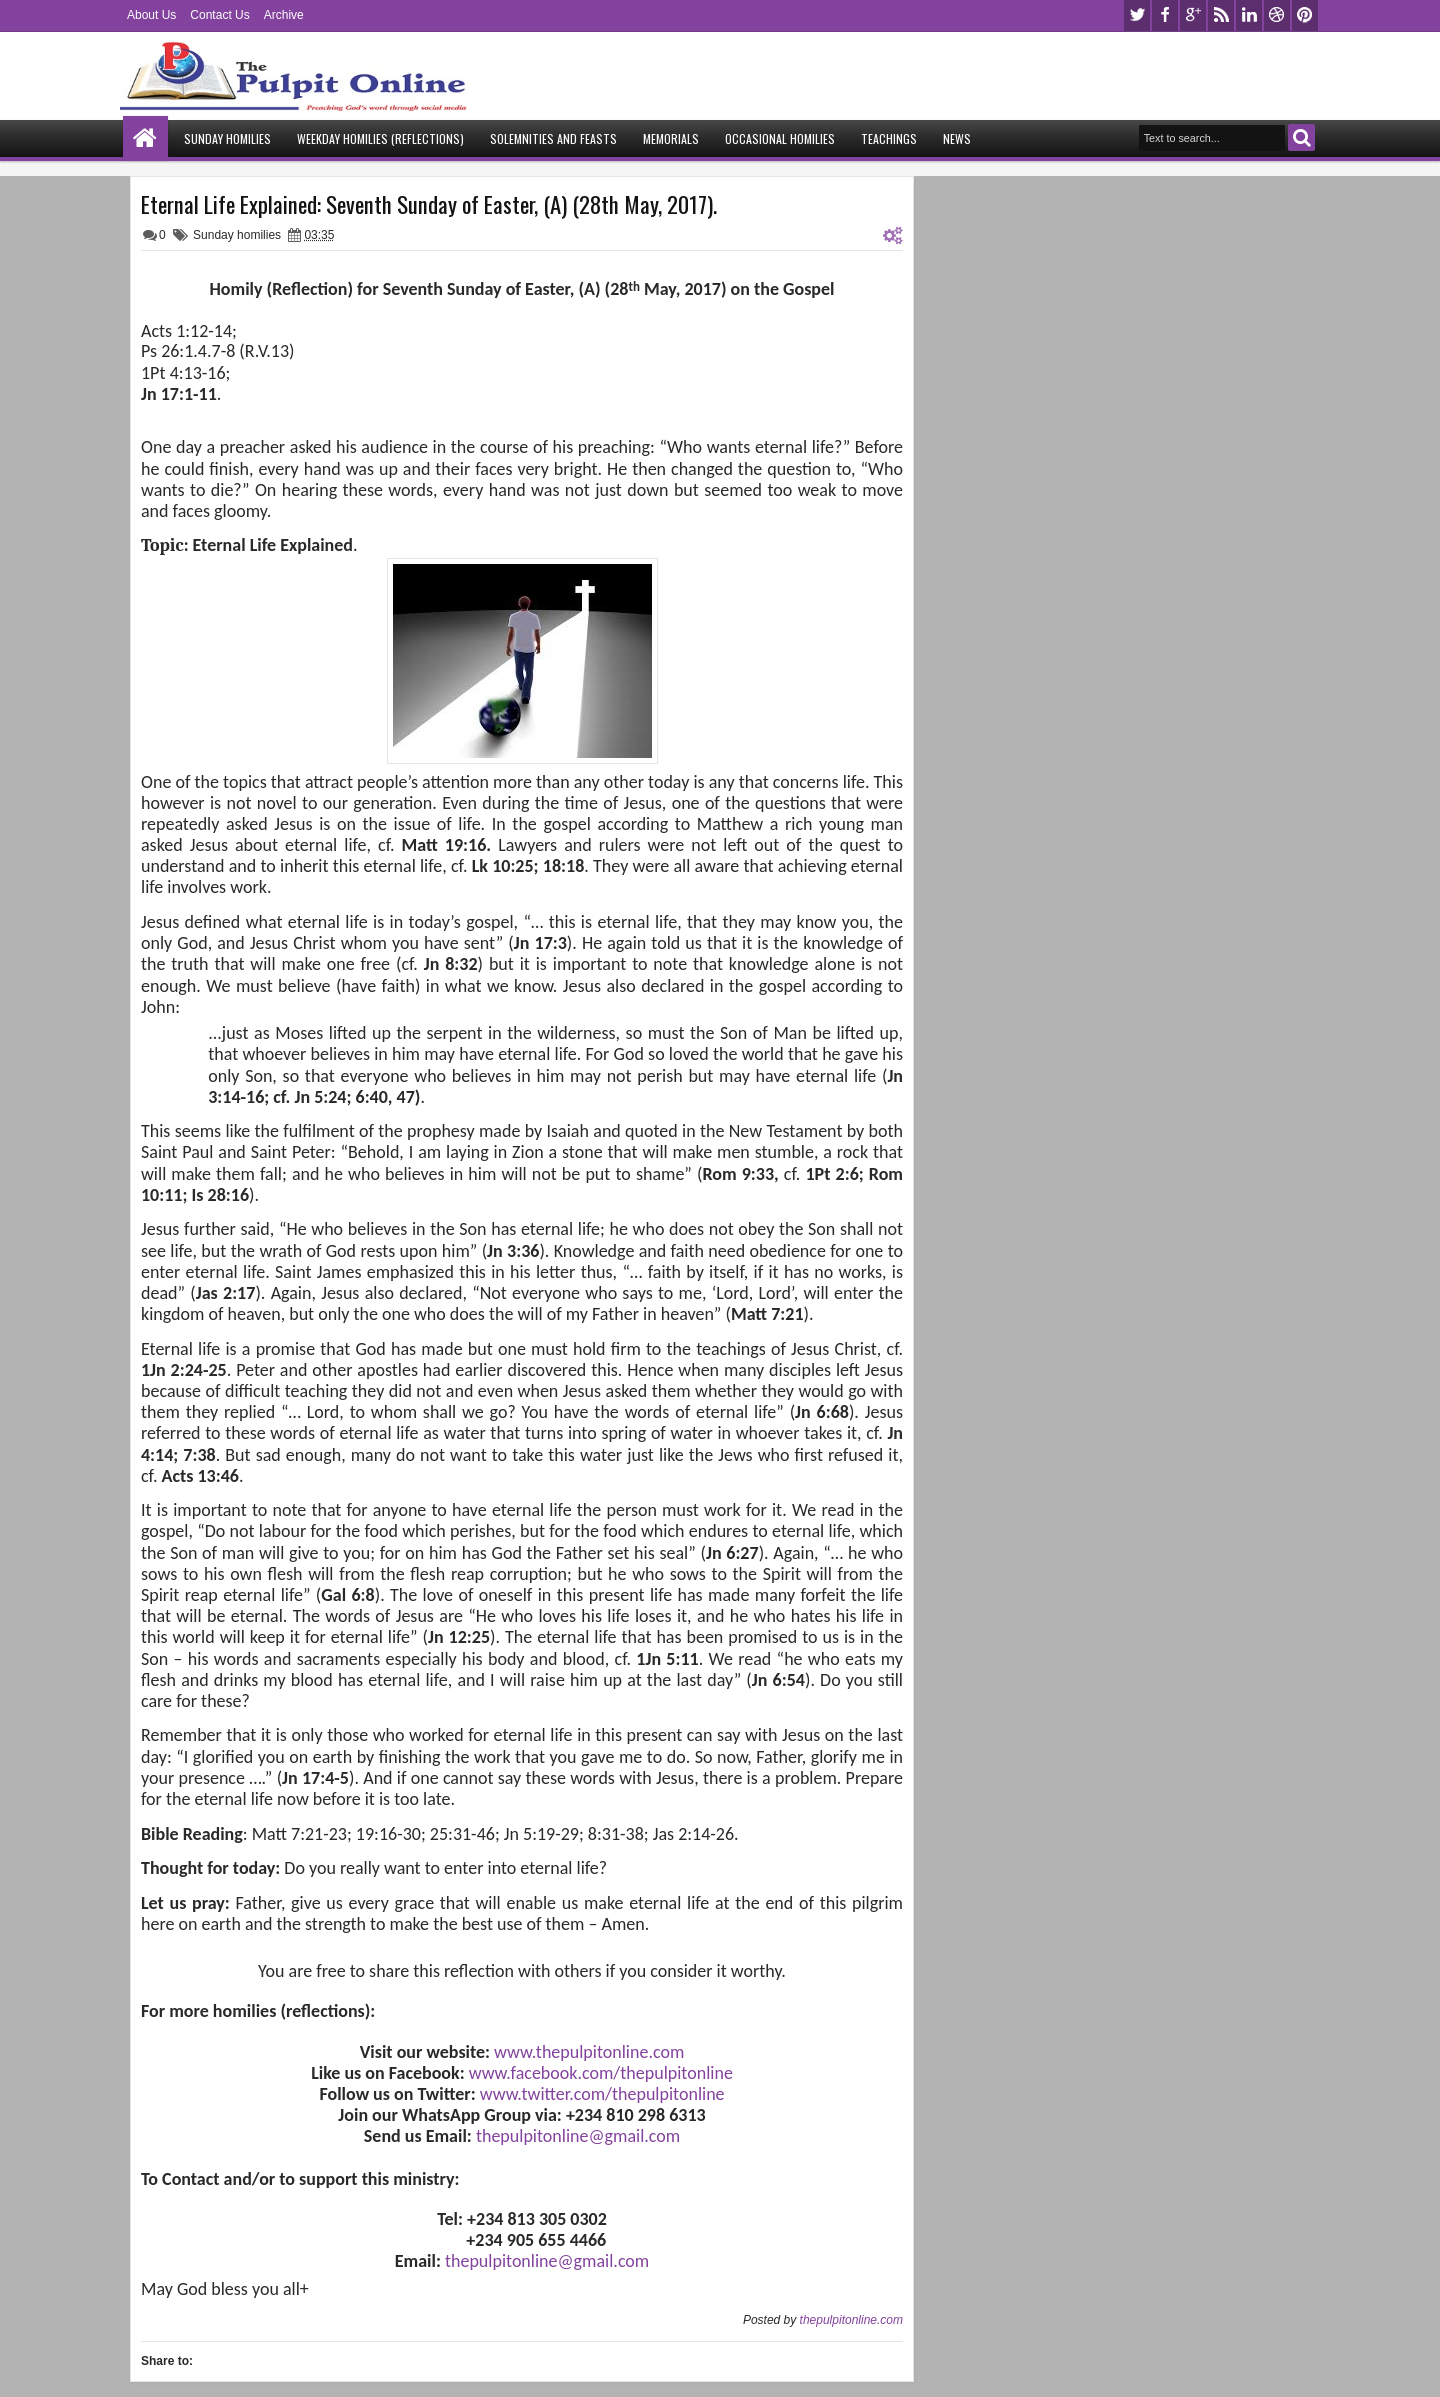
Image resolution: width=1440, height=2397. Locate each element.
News (957, 138)
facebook (1165, 15)
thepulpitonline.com (851, 2320)
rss (1221, 15)
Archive (284, 15)
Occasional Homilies (780, 138)
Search (1301, 137)
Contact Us (219, 15)
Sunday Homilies (227, 138)
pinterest (1305, 15)
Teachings (889, 138)
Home (145, 138)
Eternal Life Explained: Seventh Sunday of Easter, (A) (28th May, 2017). (429, 204)
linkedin (1249, 15)
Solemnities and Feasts (553, 138)
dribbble (1277, 15)
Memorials (671, 138)
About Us (151, 15)
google (1193, 15)
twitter (1137, 15)
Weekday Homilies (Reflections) (380, 138)
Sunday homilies (237, 235)
